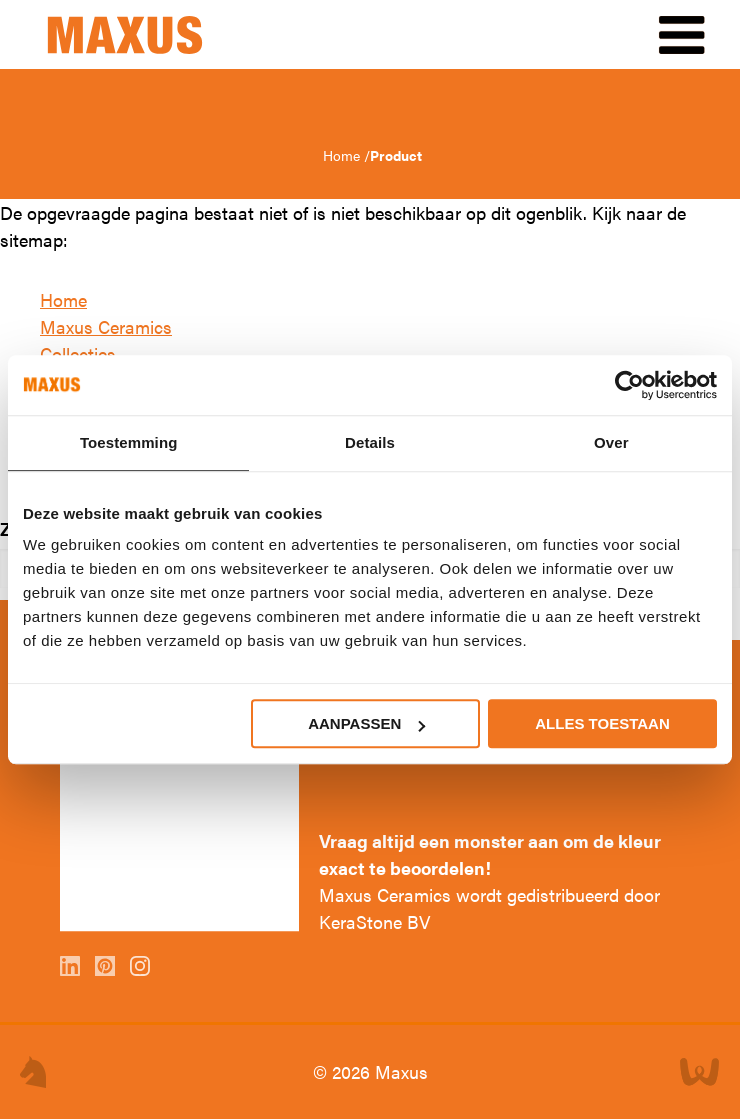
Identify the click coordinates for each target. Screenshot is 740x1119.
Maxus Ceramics (106, 326)
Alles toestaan (602, 723)
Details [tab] (370, 442)
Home (343, 155)
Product (396, 155)
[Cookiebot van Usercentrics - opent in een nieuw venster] (629, 385)
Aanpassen (366, 723)
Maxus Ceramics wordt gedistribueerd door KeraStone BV (489, 908)
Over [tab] (611, 442)
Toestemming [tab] (129, 442)
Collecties (78, 353)
